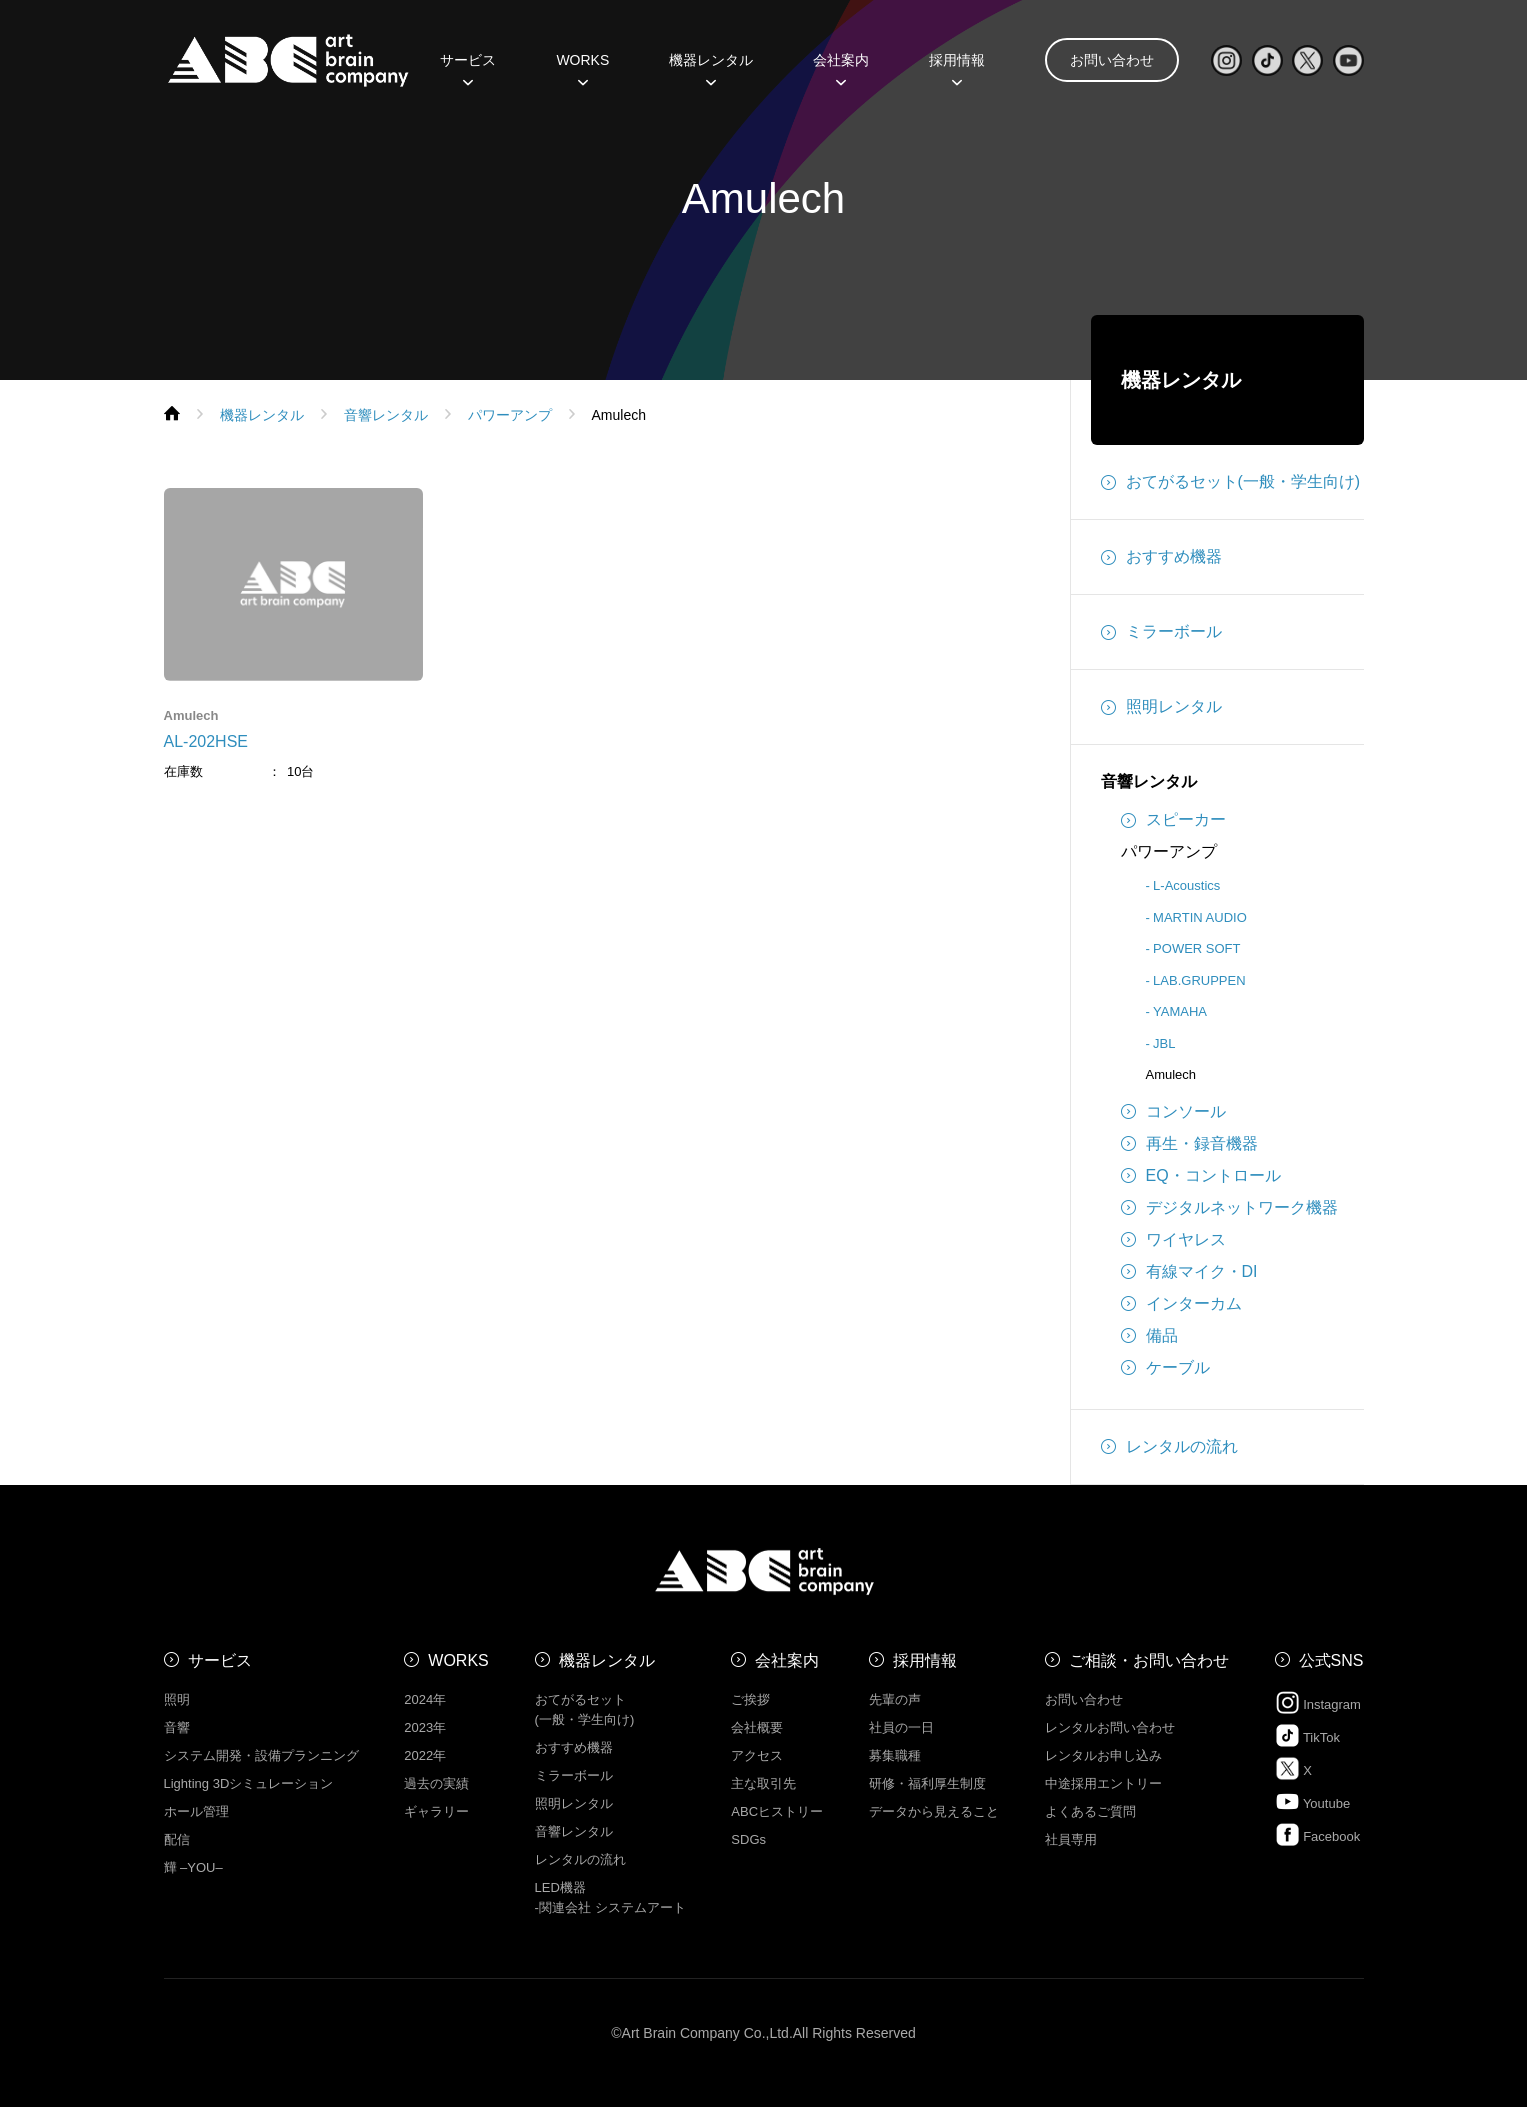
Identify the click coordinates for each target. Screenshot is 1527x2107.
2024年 (425, 1699)
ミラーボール (1161, 632)
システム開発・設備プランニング (261, 1755)
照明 (177, 1699)
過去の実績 (436, 1783)
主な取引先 (763, 1783)
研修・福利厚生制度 (927, 1783)
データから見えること (934, 1811)
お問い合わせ (1112, 60)
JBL (1164, 1043)
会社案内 (841, 67)
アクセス (757, 1755)
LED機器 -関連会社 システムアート (610, 1897)
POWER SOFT (1196, 948)
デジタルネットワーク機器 (1229, 1208)
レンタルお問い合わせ (1110, 1727)
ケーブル (1165, 1368)
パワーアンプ (1169, 851)
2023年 (425, 1727)
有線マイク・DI (1189, 1272)
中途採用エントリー (1103, 1783)
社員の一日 (901, 1727)
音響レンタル (1149, 781)
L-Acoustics (1186, 885)
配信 (177, 1839)
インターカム (1181, 1304)
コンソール (1173, 1112)
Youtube (1313, 1801)
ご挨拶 (750, 1699)
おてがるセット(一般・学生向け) (1231, 482)
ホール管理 (196, 1811)
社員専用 (1071, 1839)
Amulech (1171, 1074)
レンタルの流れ (1169, 1447)
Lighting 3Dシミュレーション (249, 1783)
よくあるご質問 (1090, 1811)
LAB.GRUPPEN (1199, 980)
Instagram (1318, 1702)
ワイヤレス (1173, 1240)
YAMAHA (1180, 1011)
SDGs (748, 1839)
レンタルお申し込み (1103, 1755)
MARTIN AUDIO (1200, 917)
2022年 (425, 1755)
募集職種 (895, 1755)
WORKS (582, 67)
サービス (468, 67)
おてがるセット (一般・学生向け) (585, 1709)
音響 (177, 1727)
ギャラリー (436, 1811)
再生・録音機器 (1189, 1144)
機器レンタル (711, 67)
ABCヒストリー (777, 1811)
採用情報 (957, 67)
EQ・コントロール (1201, 1176)
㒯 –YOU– (193, 1867)
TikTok (1307, 1735)
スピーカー (1173, 820)
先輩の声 (895, 1699)
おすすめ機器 (1161, 557)
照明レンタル (1161, 707)
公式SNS (1331, 1660)
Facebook (1318, 1834)
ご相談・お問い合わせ (1149, 1660)
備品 (1149, 1336)
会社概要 (757, 1727)
